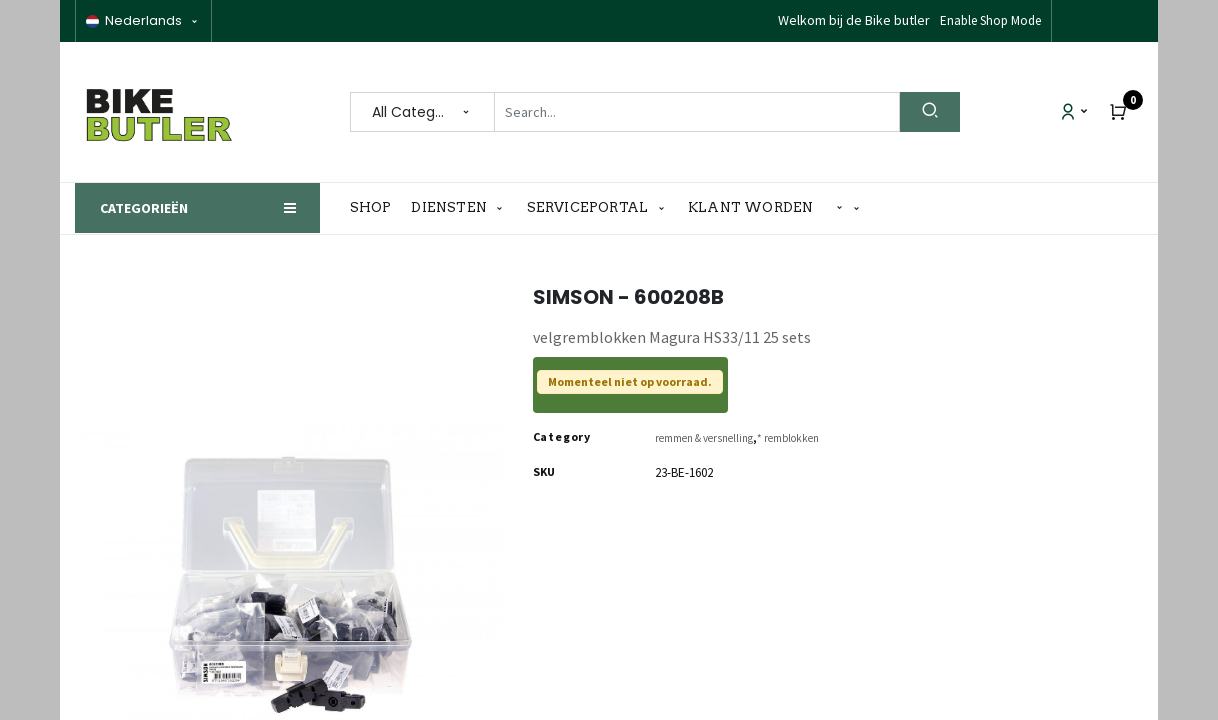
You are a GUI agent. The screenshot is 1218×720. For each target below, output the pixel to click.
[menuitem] (376, 208)
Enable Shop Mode (990, 20)
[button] (848, 208)
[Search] (930, 112)
